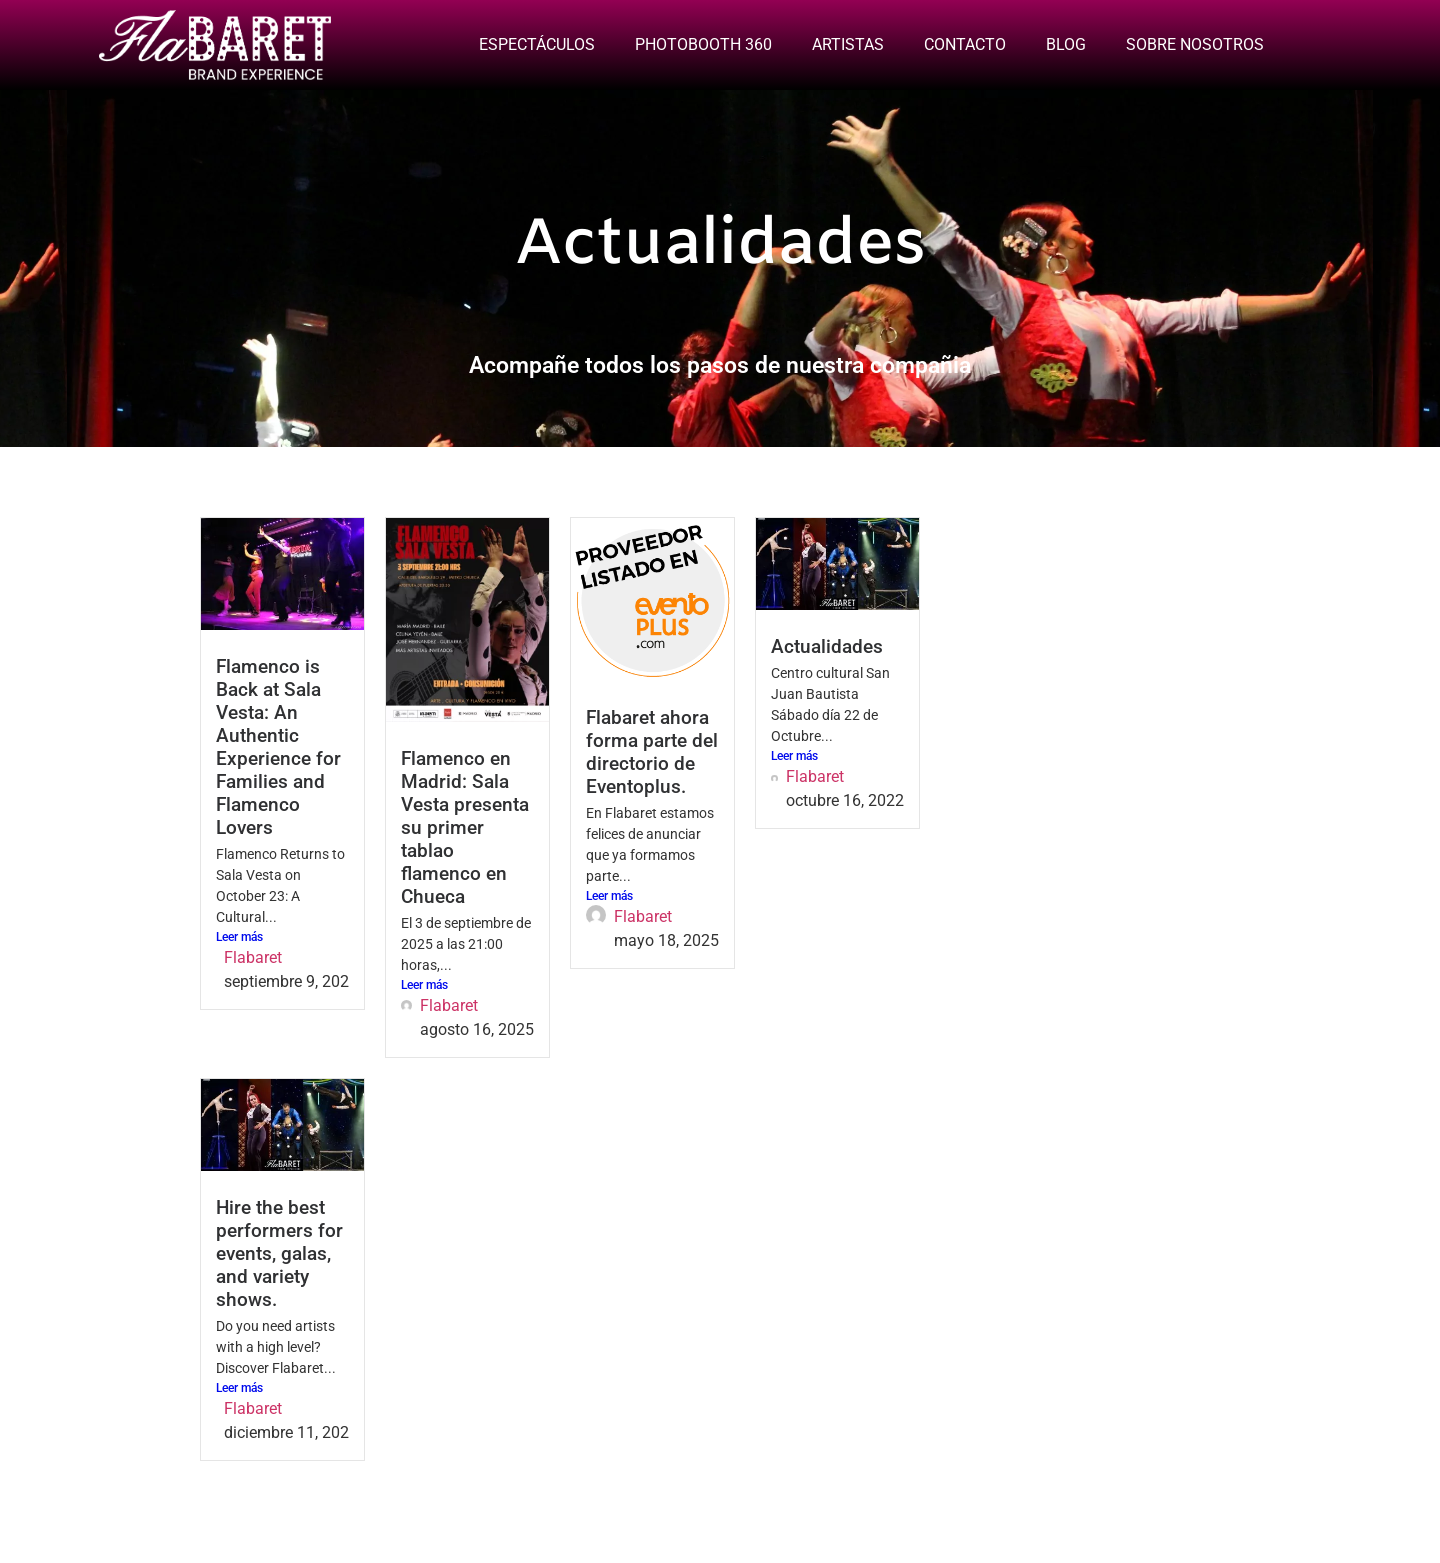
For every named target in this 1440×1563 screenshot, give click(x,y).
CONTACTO (965, 44)
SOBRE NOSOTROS (1195, 44)
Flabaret (253, 957)
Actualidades (827, 646)
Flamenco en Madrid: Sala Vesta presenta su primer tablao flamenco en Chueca (465, 827)
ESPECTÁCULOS (537, 44)
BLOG (1066, 44)
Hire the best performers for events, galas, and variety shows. (279, 1253)
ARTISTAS (848, 44)
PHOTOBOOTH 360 (703, 44)
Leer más (239, 937)
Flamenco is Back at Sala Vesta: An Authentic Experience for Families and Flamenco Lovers (278, 747)
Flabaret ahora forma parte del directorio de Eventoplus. (652, 752)
